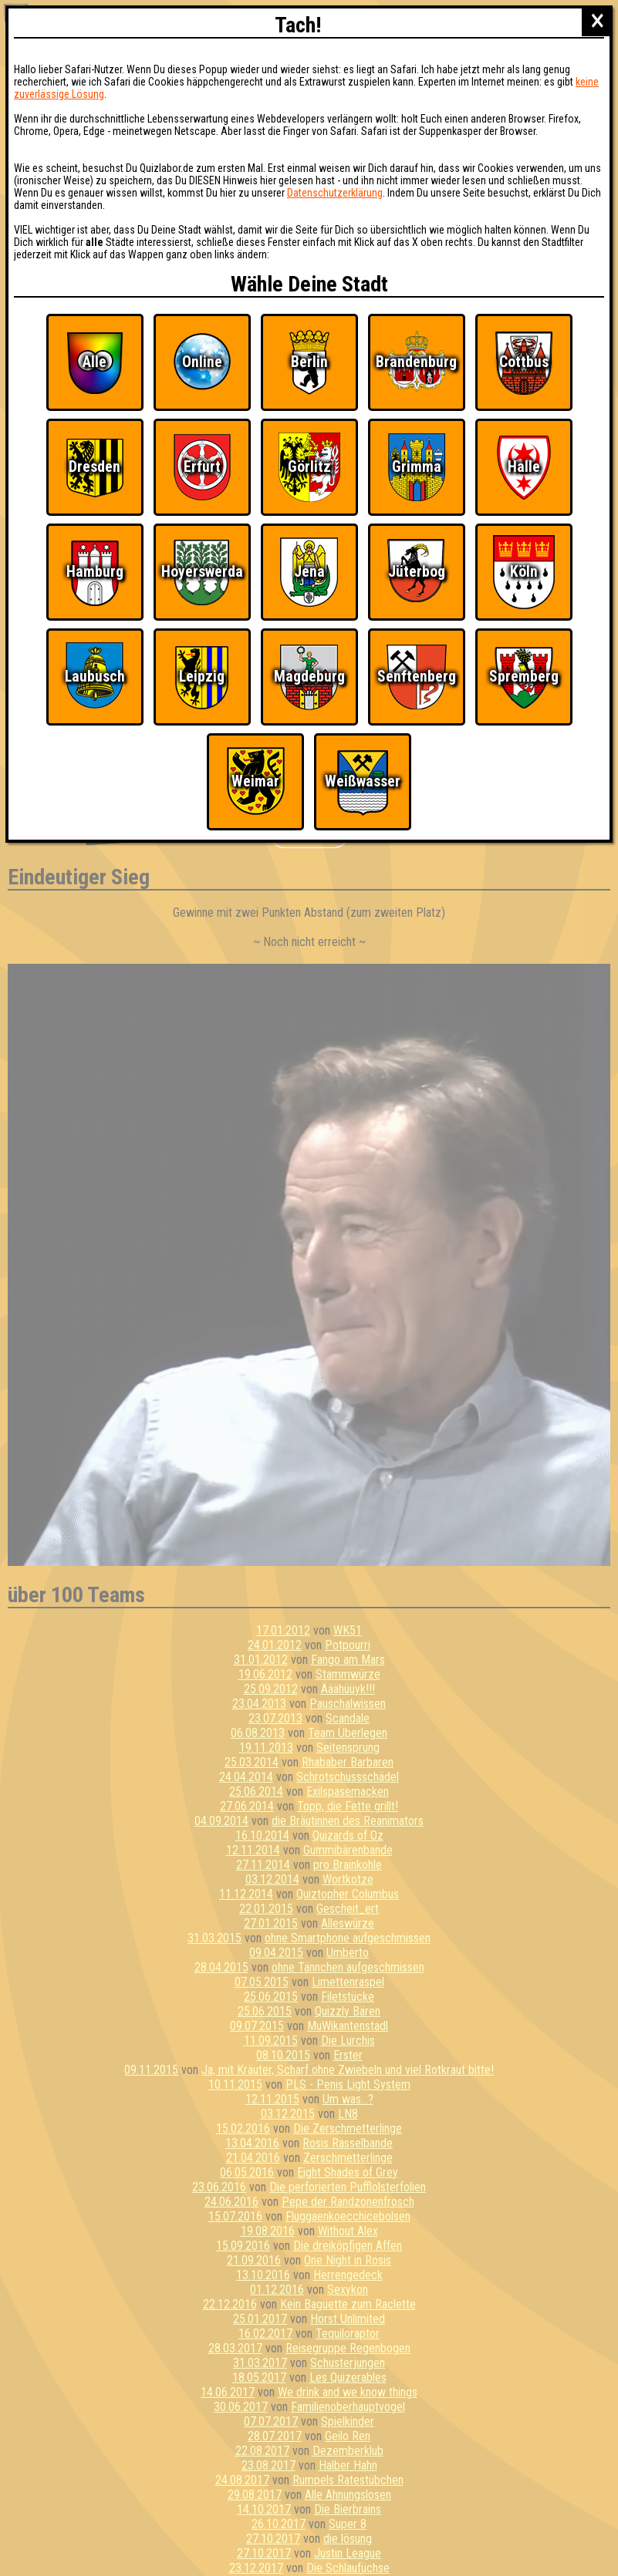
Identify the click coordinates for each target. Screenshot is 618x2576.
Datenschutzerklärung (335, 193)
